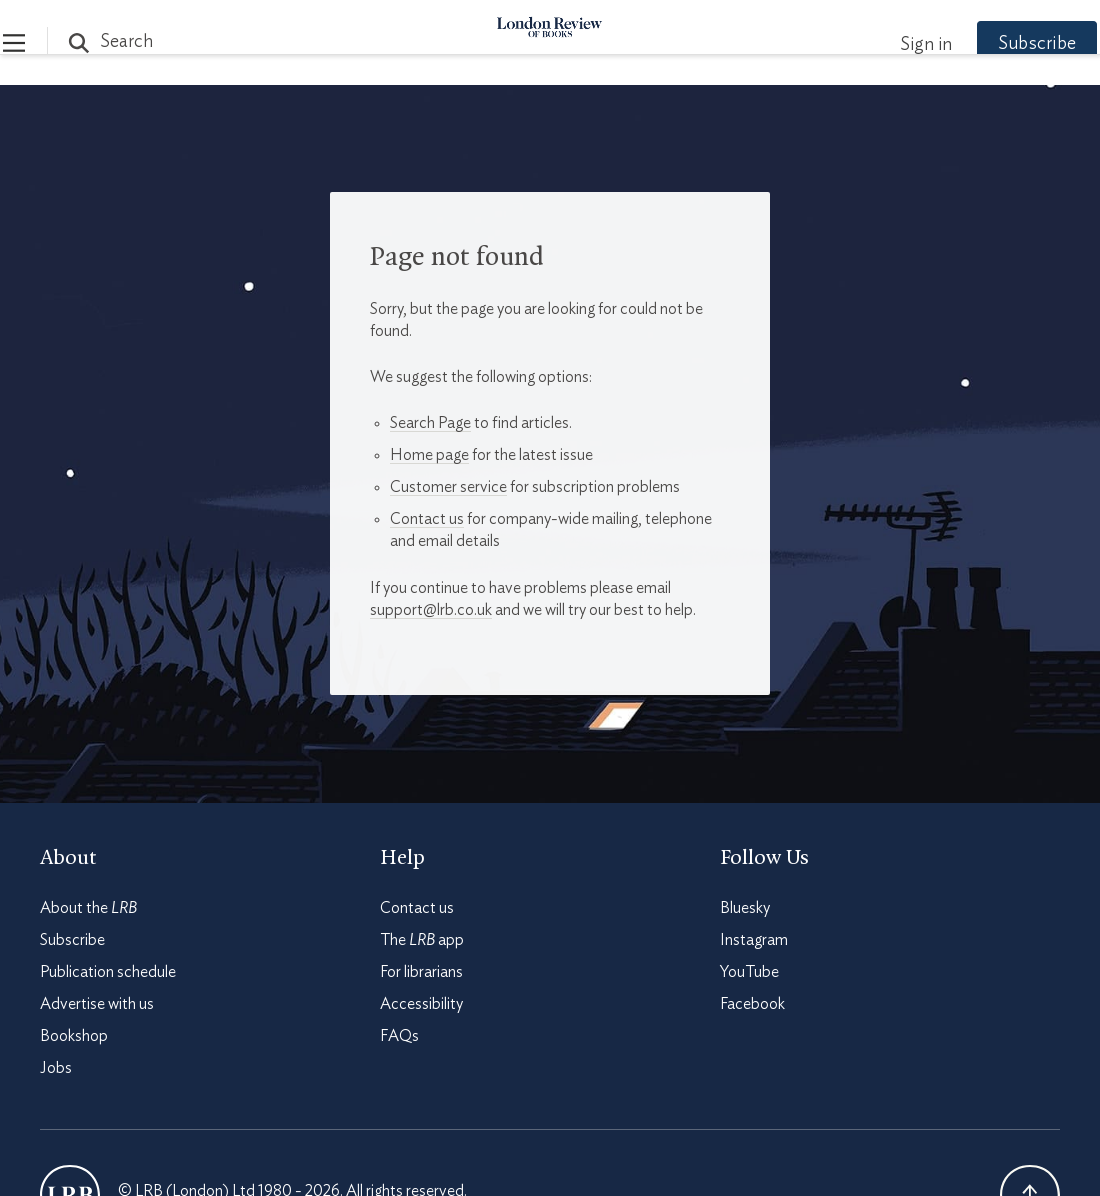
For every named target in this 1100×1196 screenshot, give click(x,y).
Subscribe (1000, 44)
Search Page (430, 423)
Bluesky (745, 908)
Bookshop (74, 1036)
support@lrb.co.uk (431, 610)
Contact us (427, 519)
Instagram (754, 940)
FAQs (399, 1036)
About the (88, 908)
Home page (429, 455)
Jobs (56, 1068)
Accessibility (421, 1004)
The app (422, 940)
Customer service (448, 487)
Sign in (889, 45)
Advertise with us (97, 1004)
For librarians (421, 972)
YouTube (749, 972)
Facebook (752, 1004)
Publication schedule (108, 972)
